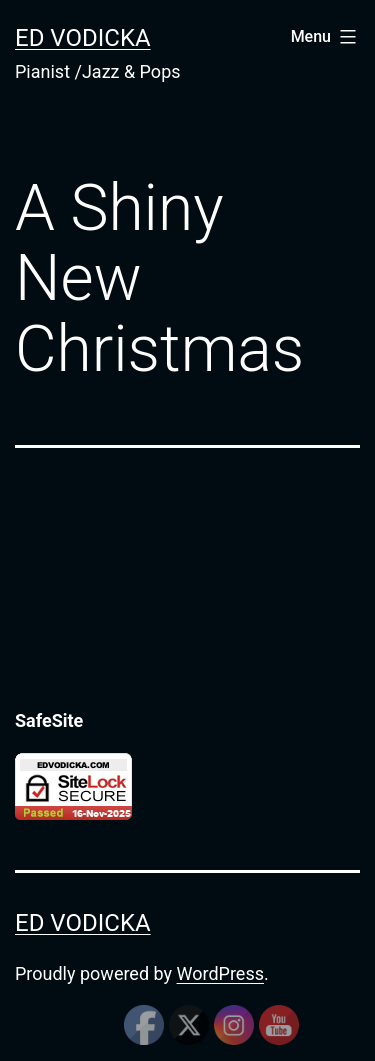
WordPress (220, 973)
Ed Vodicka (83, 38)
